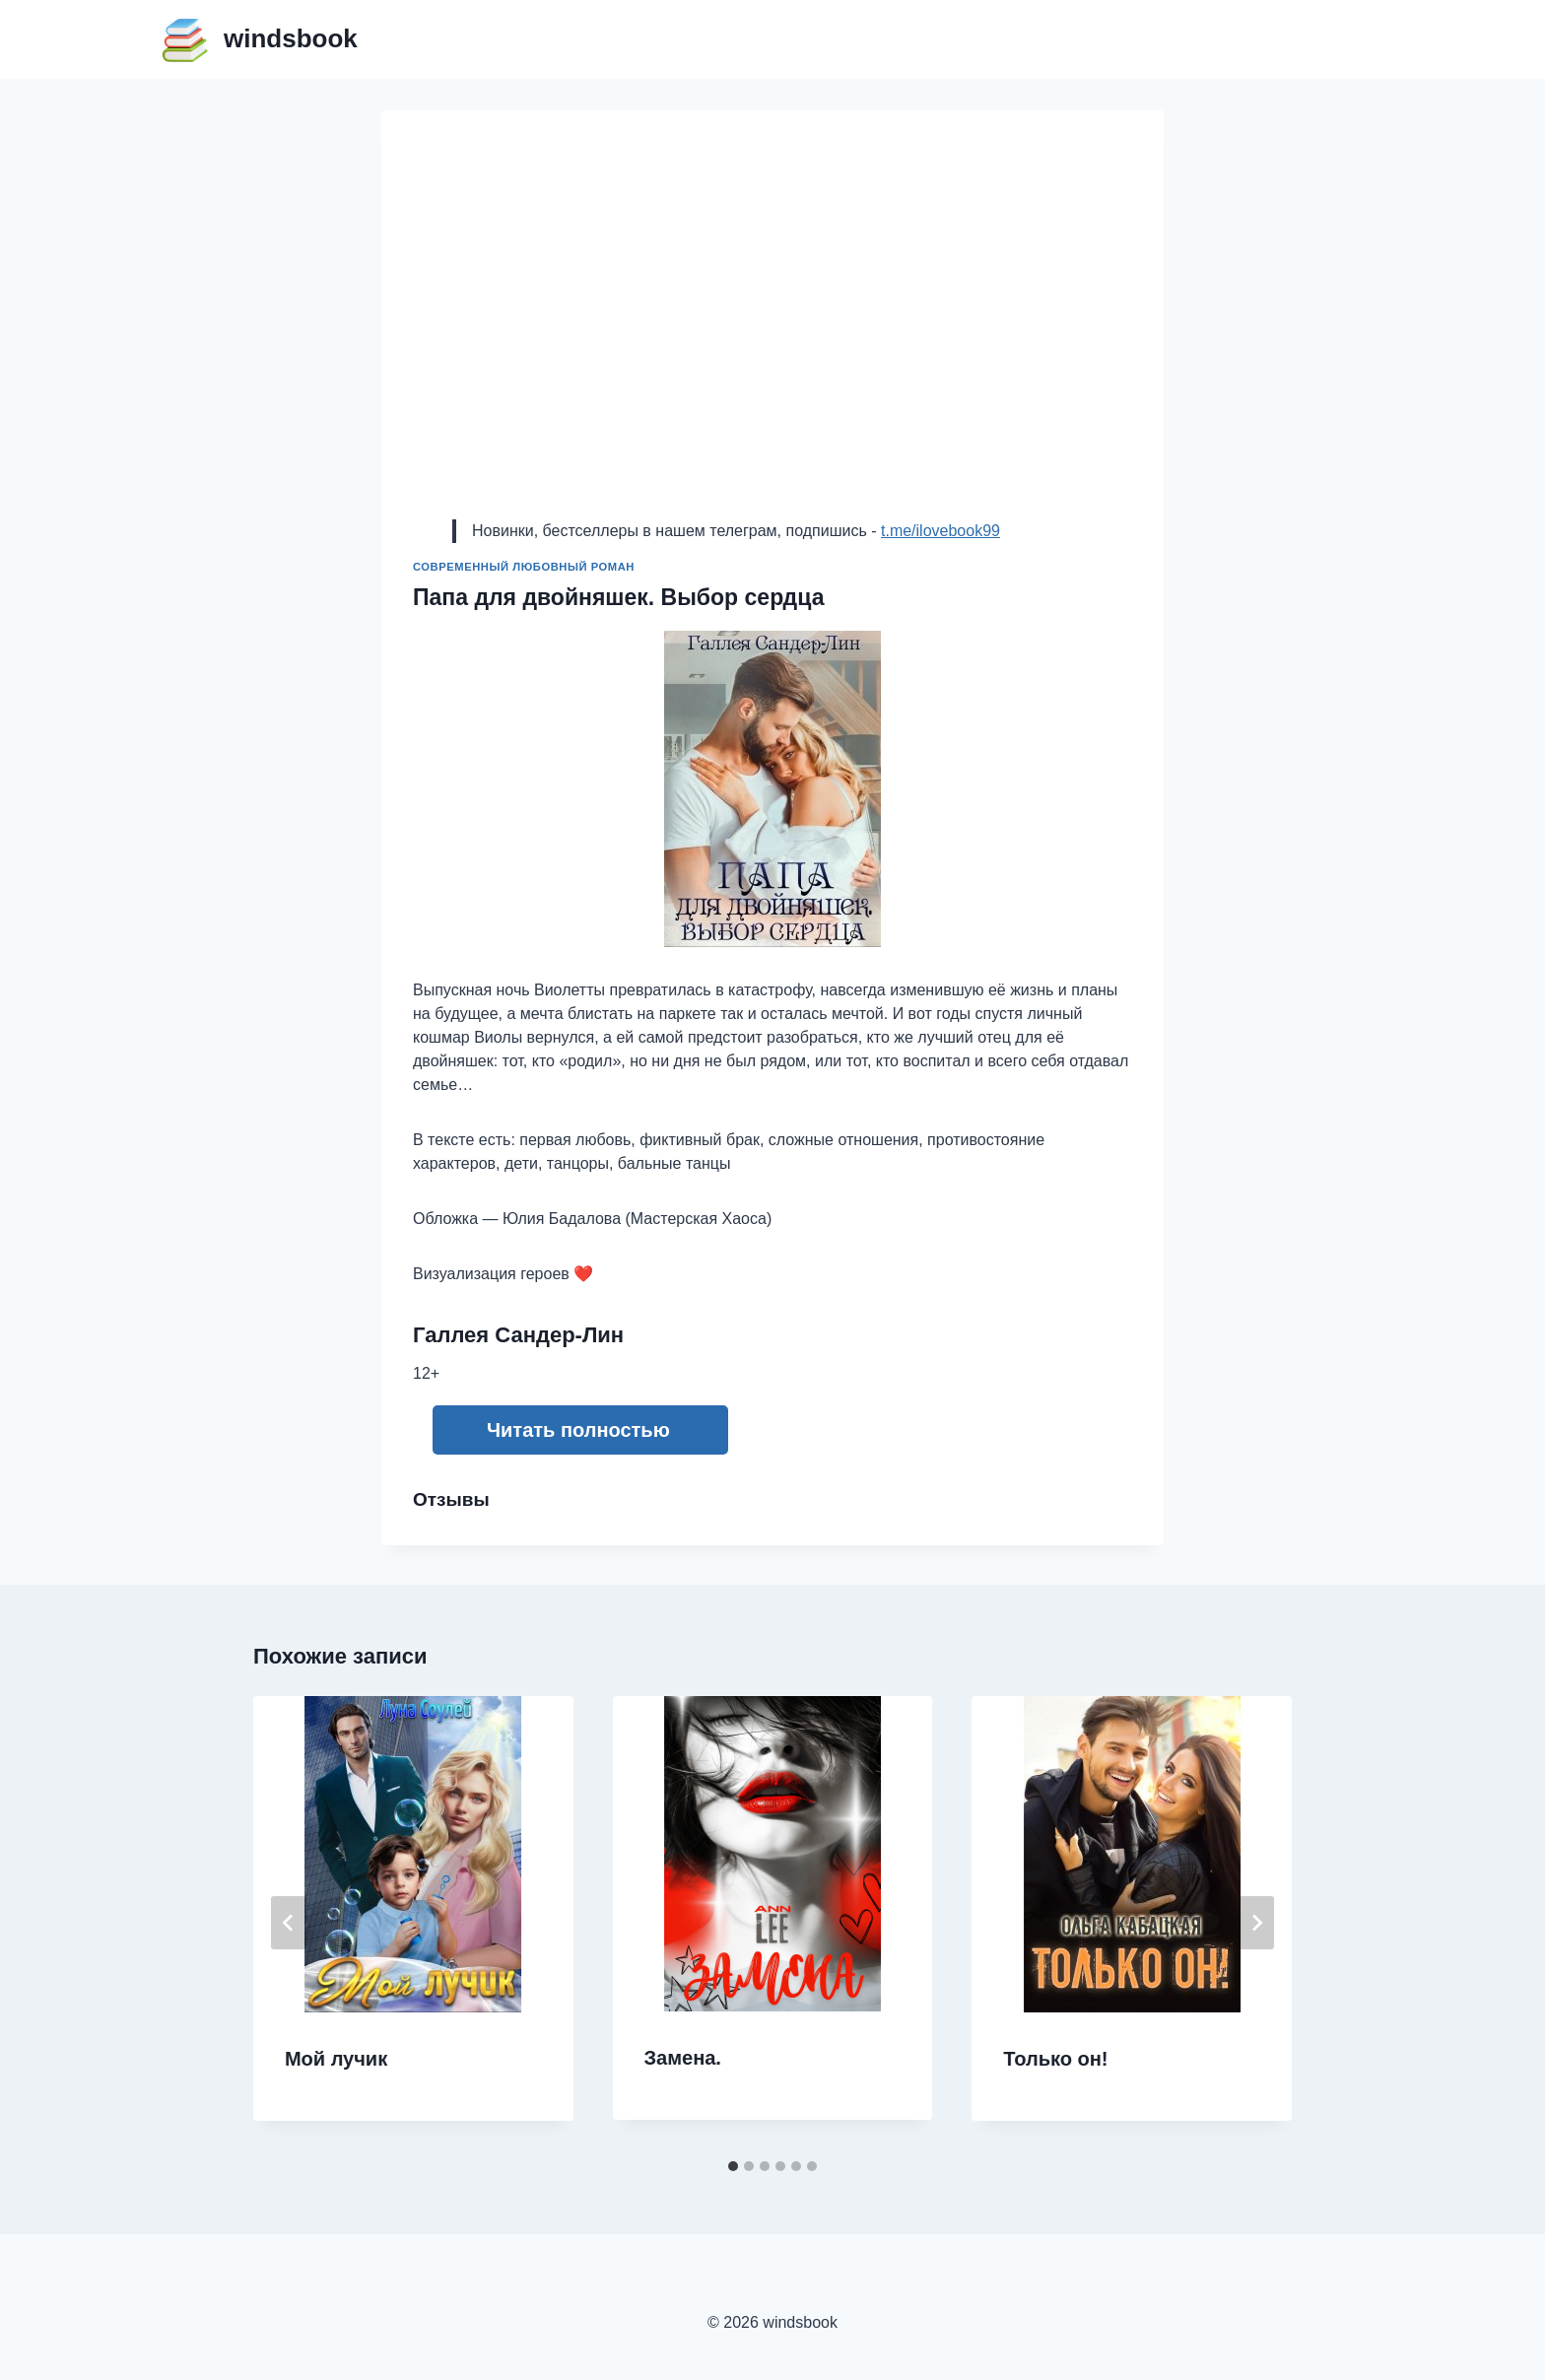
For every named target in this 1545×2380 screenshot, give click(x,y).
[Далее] (1256, 1922)
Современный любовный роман (524, 567)
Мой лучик (336, 2059)
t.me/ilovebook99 (940, 530)
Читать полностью (578, 1430)
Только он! (1055, 2059)
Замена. (682, 2058)
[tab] (733, 2166)
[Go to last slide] (288, 1922)
